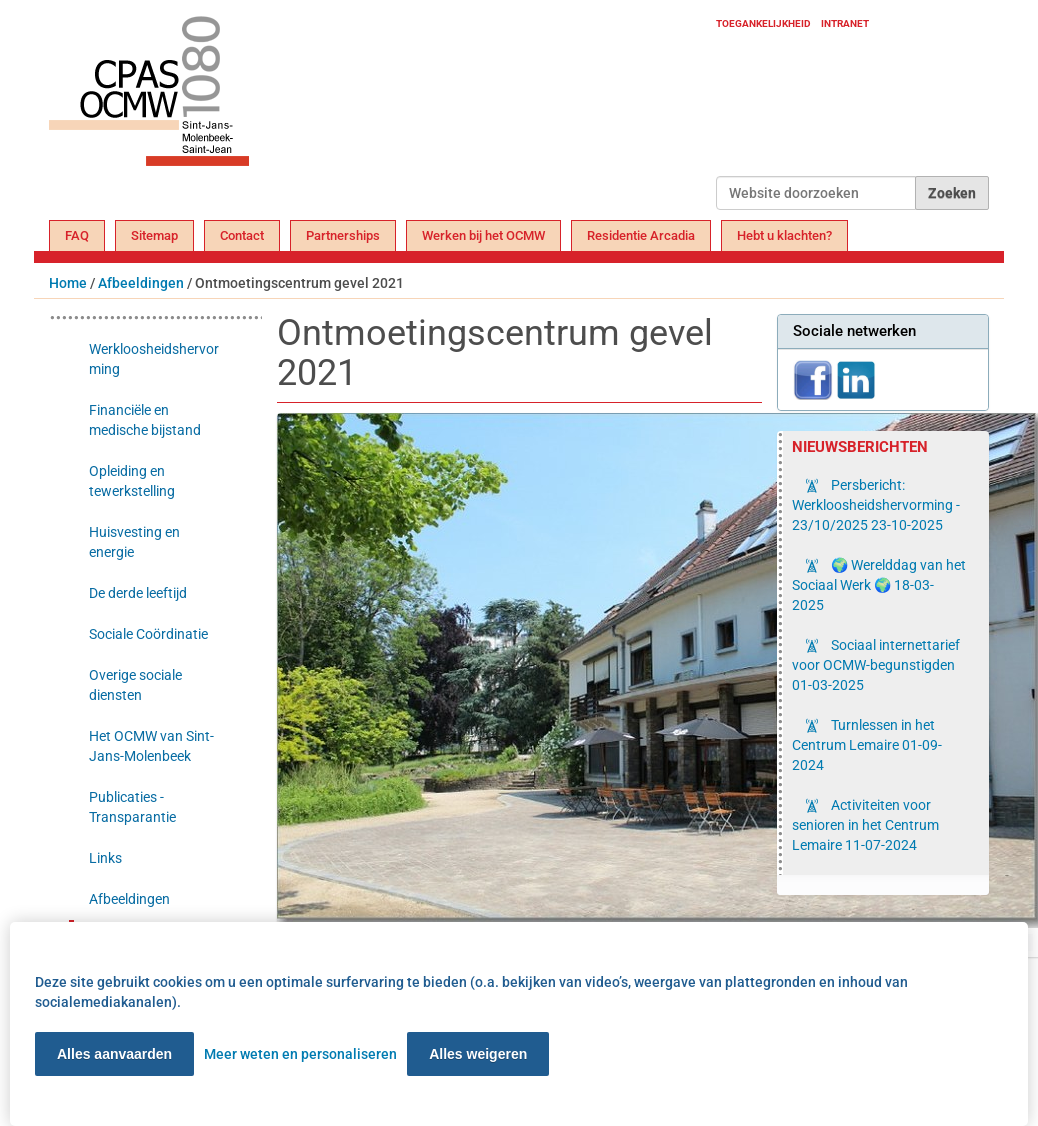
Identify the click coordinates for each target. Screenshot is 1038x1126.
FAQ (77, 235)
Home (68, 283)
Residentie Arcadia (641, 235)
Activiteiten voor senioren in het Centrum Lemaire (865, 825)
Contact (242, 235)
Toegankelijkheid (763, 23)
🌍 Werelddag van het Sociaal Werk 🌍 (879, 585)
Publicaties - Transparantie (132, 807)
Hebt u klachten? (784, 235)
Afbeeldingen (141, 283)
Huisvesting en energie (134, 542)
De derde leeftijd (138, 593)
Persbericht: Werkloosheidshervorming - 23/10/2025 (876, 505)
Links (105, 858)
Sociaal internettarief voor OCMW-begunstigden (876, 665)
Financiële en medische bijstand (145, 420)
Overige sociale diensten (135, 685)
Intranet (845, 23)
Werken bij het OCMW (483, 235)
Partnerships (343, 235)
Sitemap (154, 235)
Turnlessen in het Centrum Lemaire (867, 745)
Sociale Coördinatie (148, 634)
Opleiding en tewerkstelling (132, 481)
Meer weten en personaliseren (300, 1054)
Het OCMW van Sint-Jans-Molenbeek (151, 746)
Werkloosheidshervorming (154, 359)
